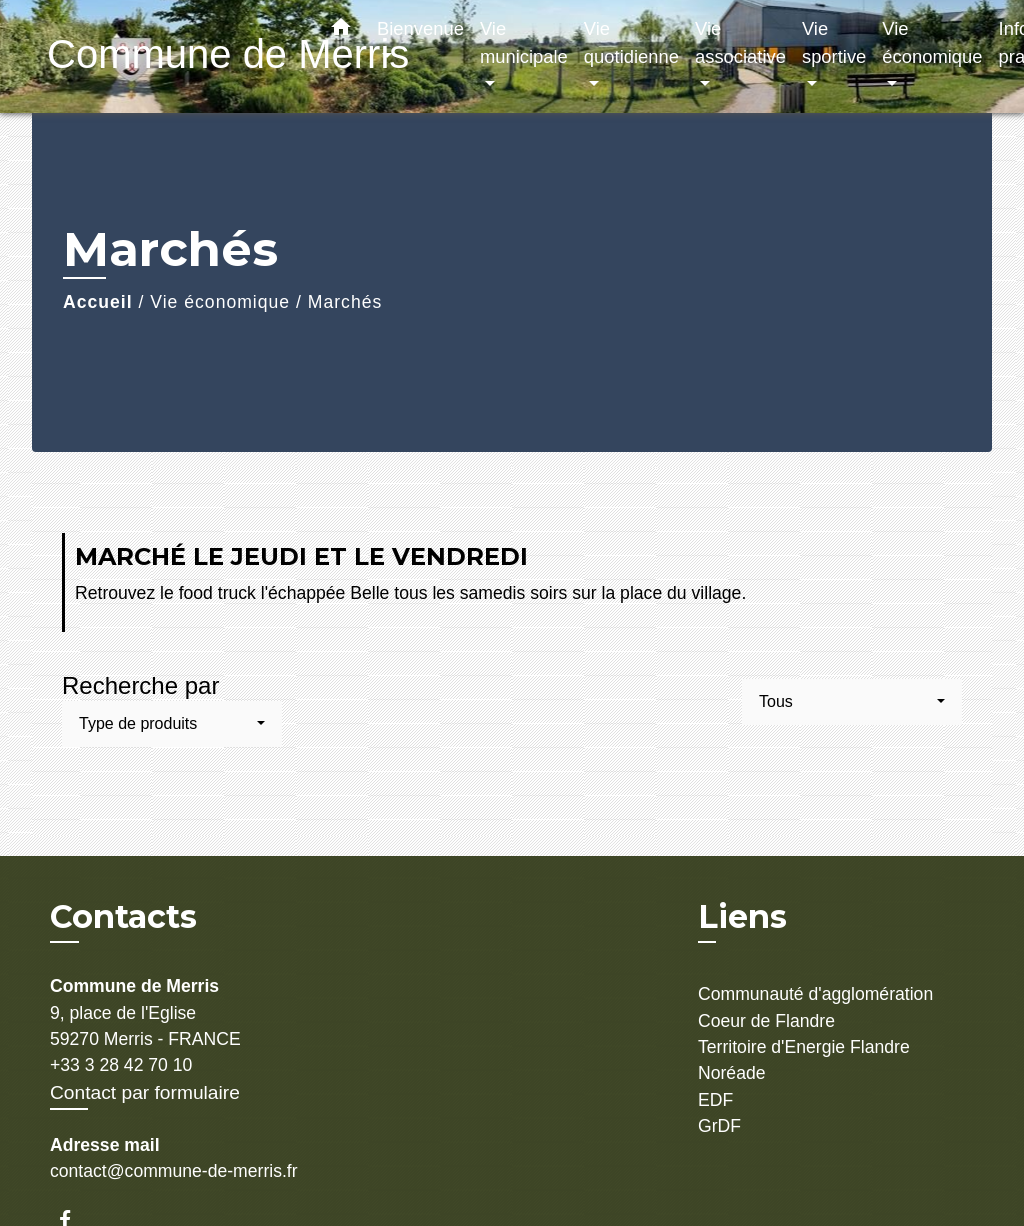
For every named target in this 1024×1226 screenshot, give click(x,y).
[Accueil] (172, 56)
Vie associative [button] (740, 42)
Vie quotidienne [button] (631, 42)
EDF (715, 1100)
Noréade (732, 1073)
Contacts (123, 917)
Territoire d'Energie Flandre (804, 1047)
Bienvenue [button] (420, 28)
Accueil (98, 302)
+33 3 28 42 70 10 (121, 1065)
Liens (742, 916)
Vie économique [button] (932, 42)
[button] (341, 31)
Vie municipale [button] (524, 42)
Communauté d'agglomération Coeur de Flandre (815, 1007)
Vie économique (220, 302)
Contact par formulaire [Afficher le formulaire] (145, 1092)
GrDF (719, 1126)
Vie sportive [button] (834, 42)
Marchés (345, 302)
